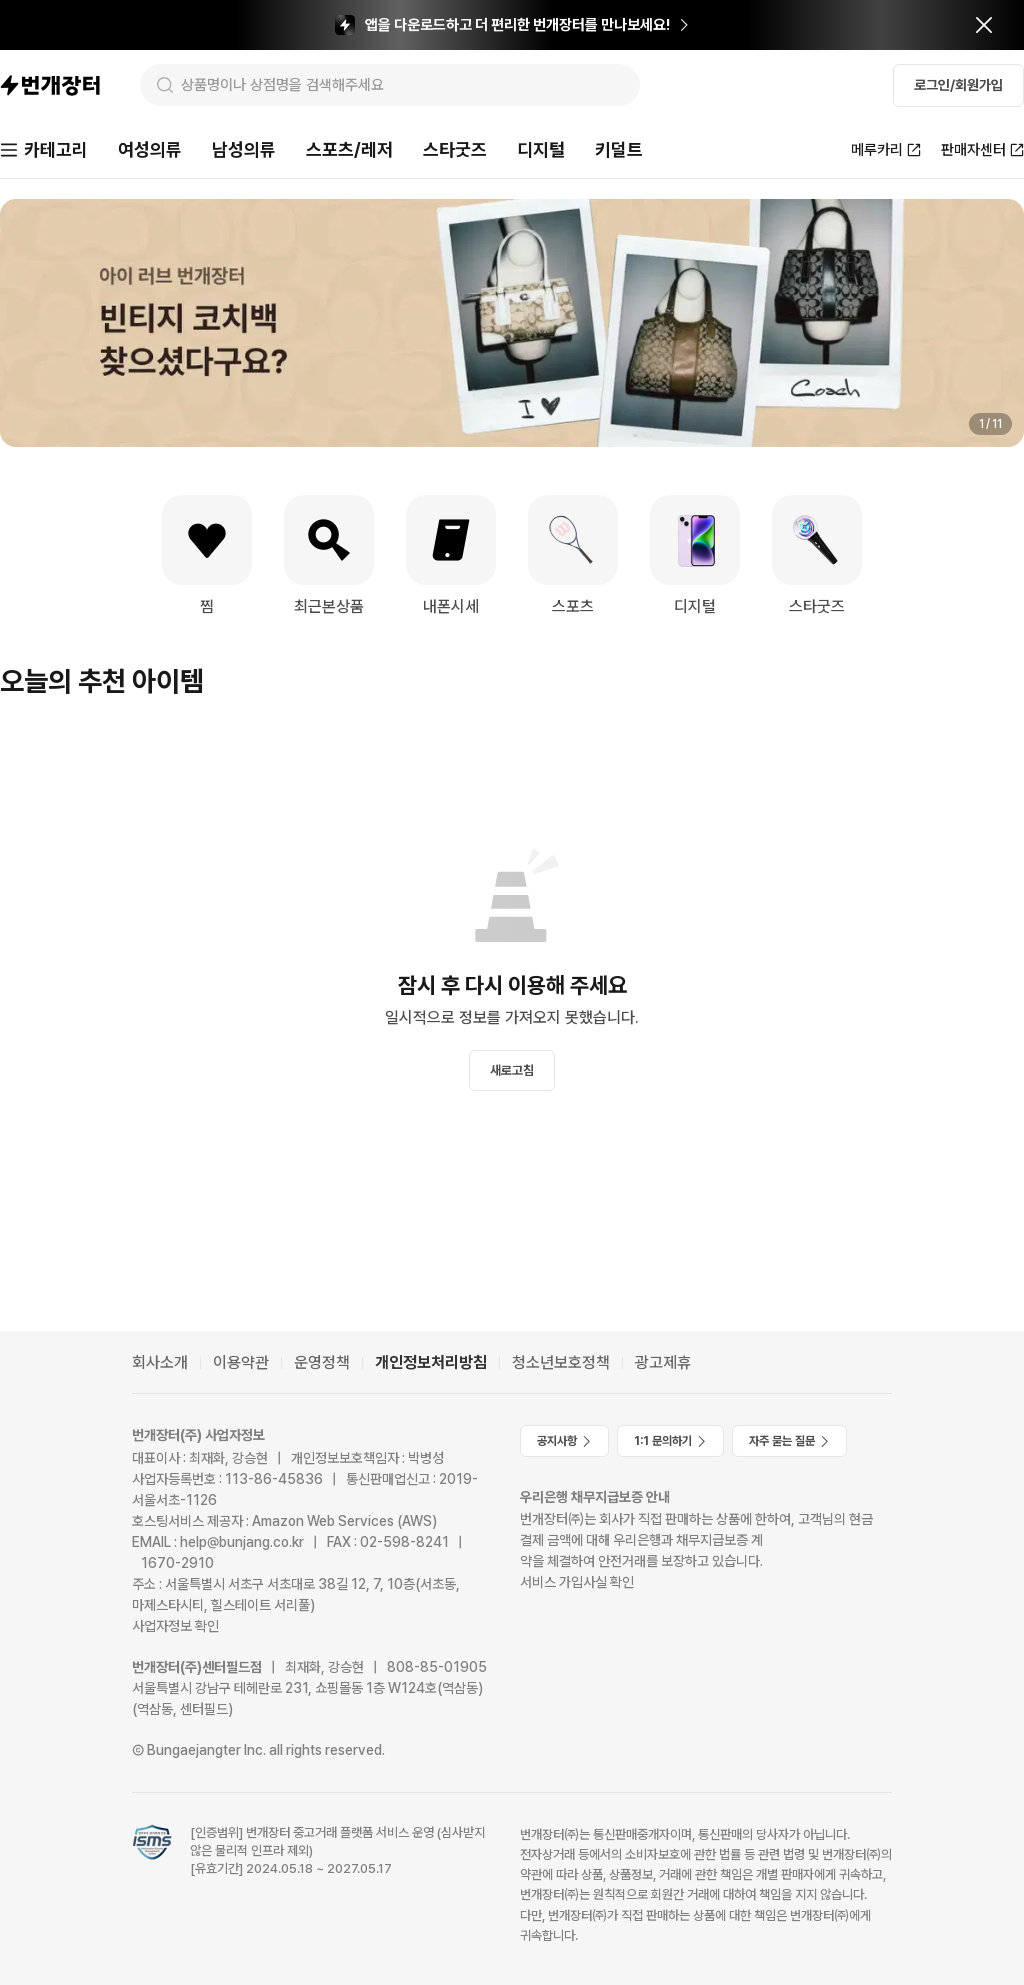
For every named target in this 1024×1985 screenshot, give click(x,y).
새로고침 (512, 1070)
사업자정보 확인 (175, 1626)
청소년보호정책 (561, 1362)
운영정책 (322, 1362)
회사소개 (160, 1362)
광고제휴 (663, 1362)
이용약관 (241, 1362)
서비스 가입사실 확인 (577, 1582)
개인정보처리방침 (431, 1362)
